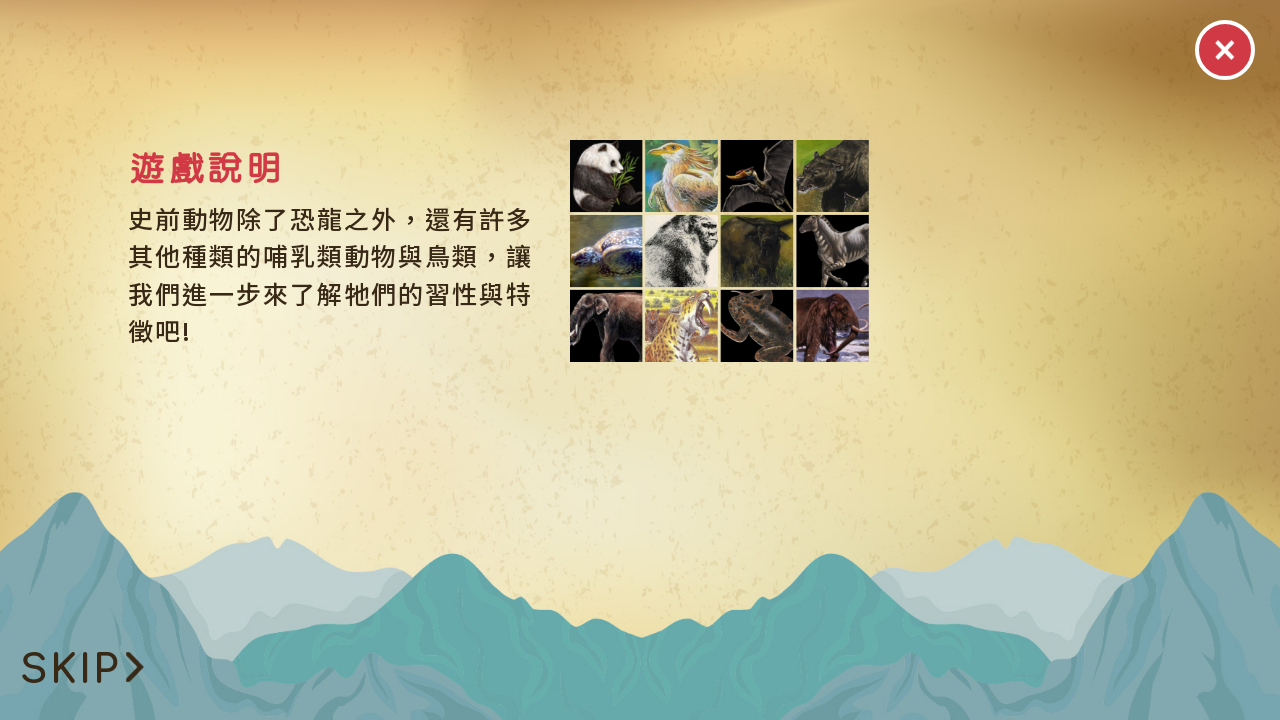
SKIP (82, 670)
